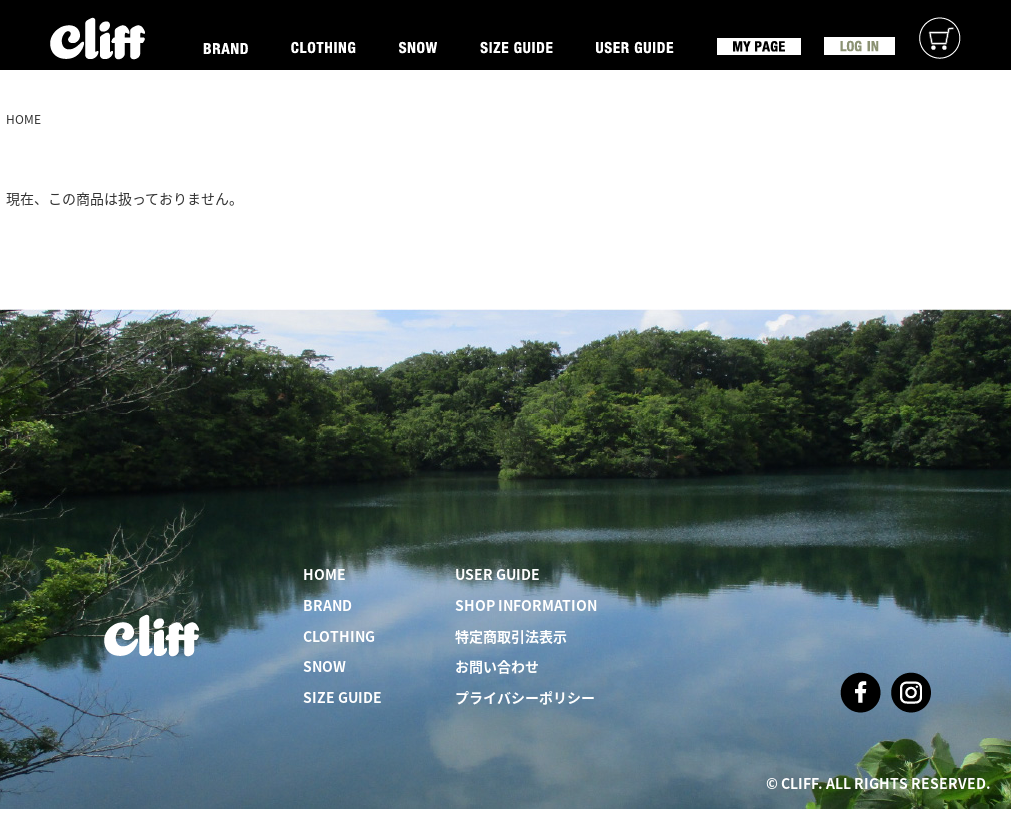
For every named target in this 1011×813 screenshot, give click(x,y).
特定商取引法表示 (511, 636)
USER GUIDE (497, 574)
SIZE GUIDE (342, 697)
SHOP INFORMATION (526, 605)
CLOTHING (339, 636)
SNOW (324, 666)
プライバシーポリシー (525, 697)
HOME (23, 119)
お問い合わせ (497, 666)
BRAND (327, 605)
